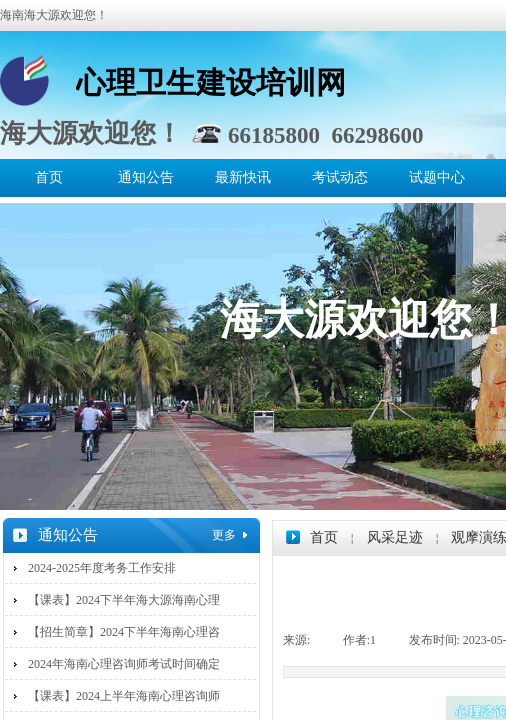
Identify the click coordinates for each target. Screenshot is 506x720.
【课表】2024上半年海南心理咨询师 (124, 696)
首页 (49, 177)
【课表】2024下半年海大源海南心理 (124, 600)
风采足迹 (395, 537)
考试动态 (340, 177)
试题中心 (437, 177)
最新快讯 (243, 177)
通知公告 (146, 177)
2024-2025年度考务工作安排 (102, 568)
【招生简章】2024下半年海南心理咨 (124, 632)
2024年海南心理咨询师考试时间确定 (124, 664)
